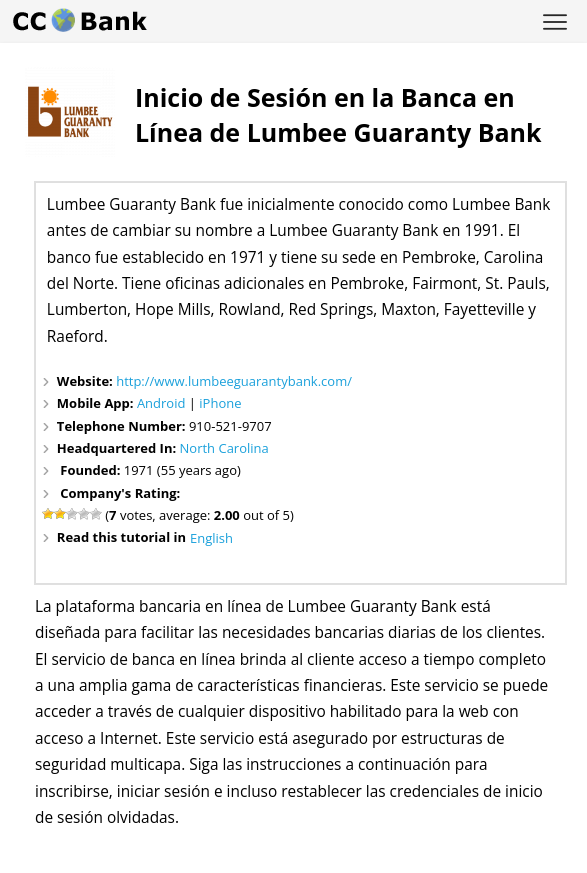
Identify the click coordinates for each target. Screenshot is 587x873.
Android (161, 403)
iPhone (220, 403)
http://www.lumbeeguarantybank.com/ (234, 381)
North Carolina (224, 448)
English (211, 538)
